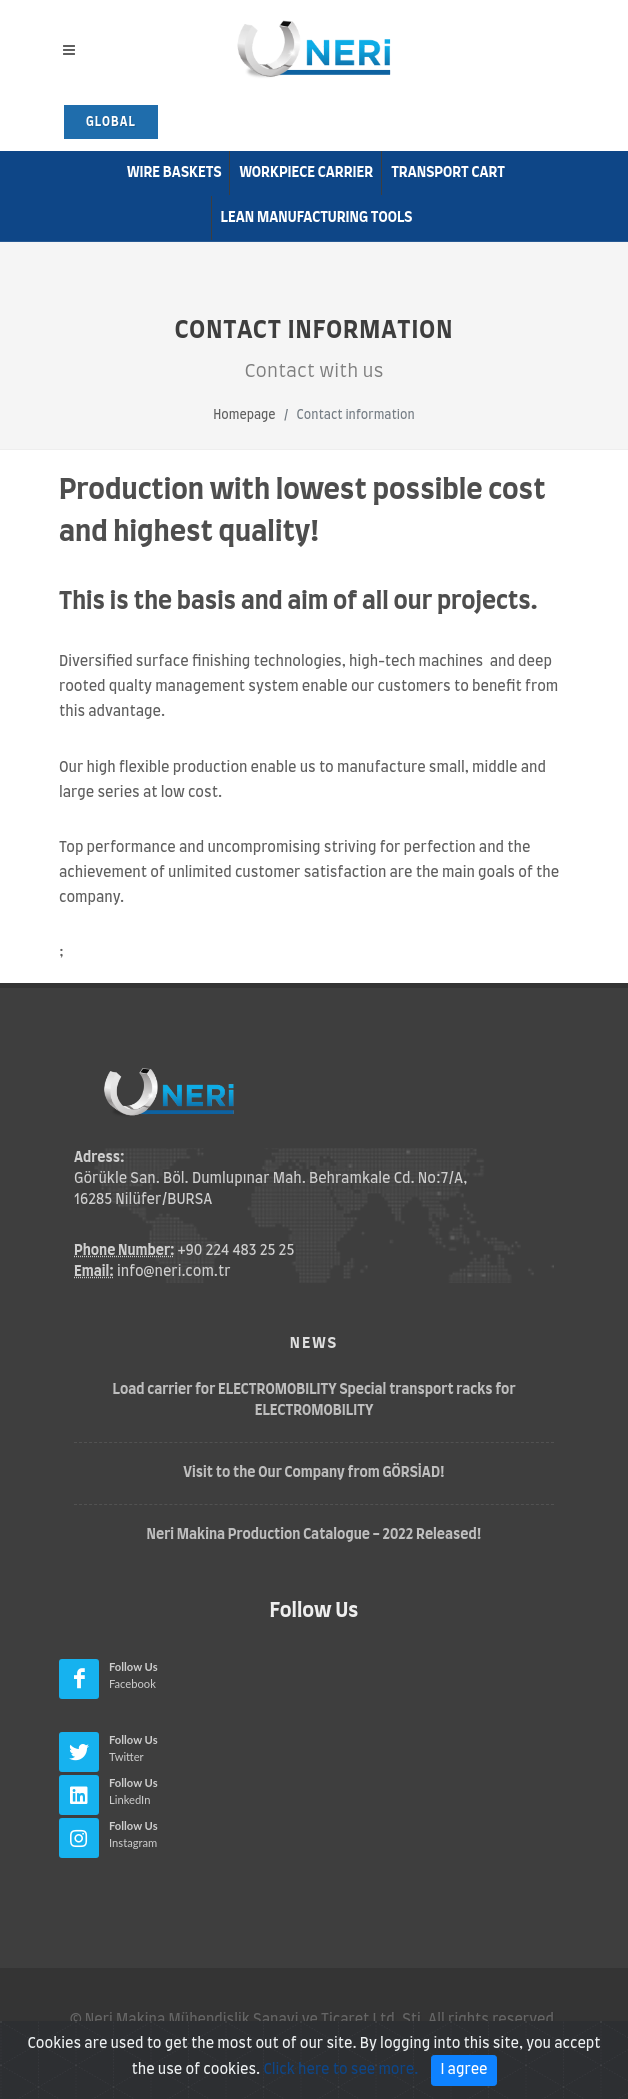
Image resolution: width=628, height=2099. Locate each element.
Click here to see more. (340, 2082)
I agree (463, 2082)
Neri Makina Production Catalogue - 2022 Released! (314, 1535)
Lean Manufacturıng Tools (317, 218)
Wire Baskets (174, 173)
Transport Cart (448, 173)
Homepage (244, 415)
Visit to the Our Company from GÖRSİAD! (313, 1473)
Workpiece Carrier (306, 173)
